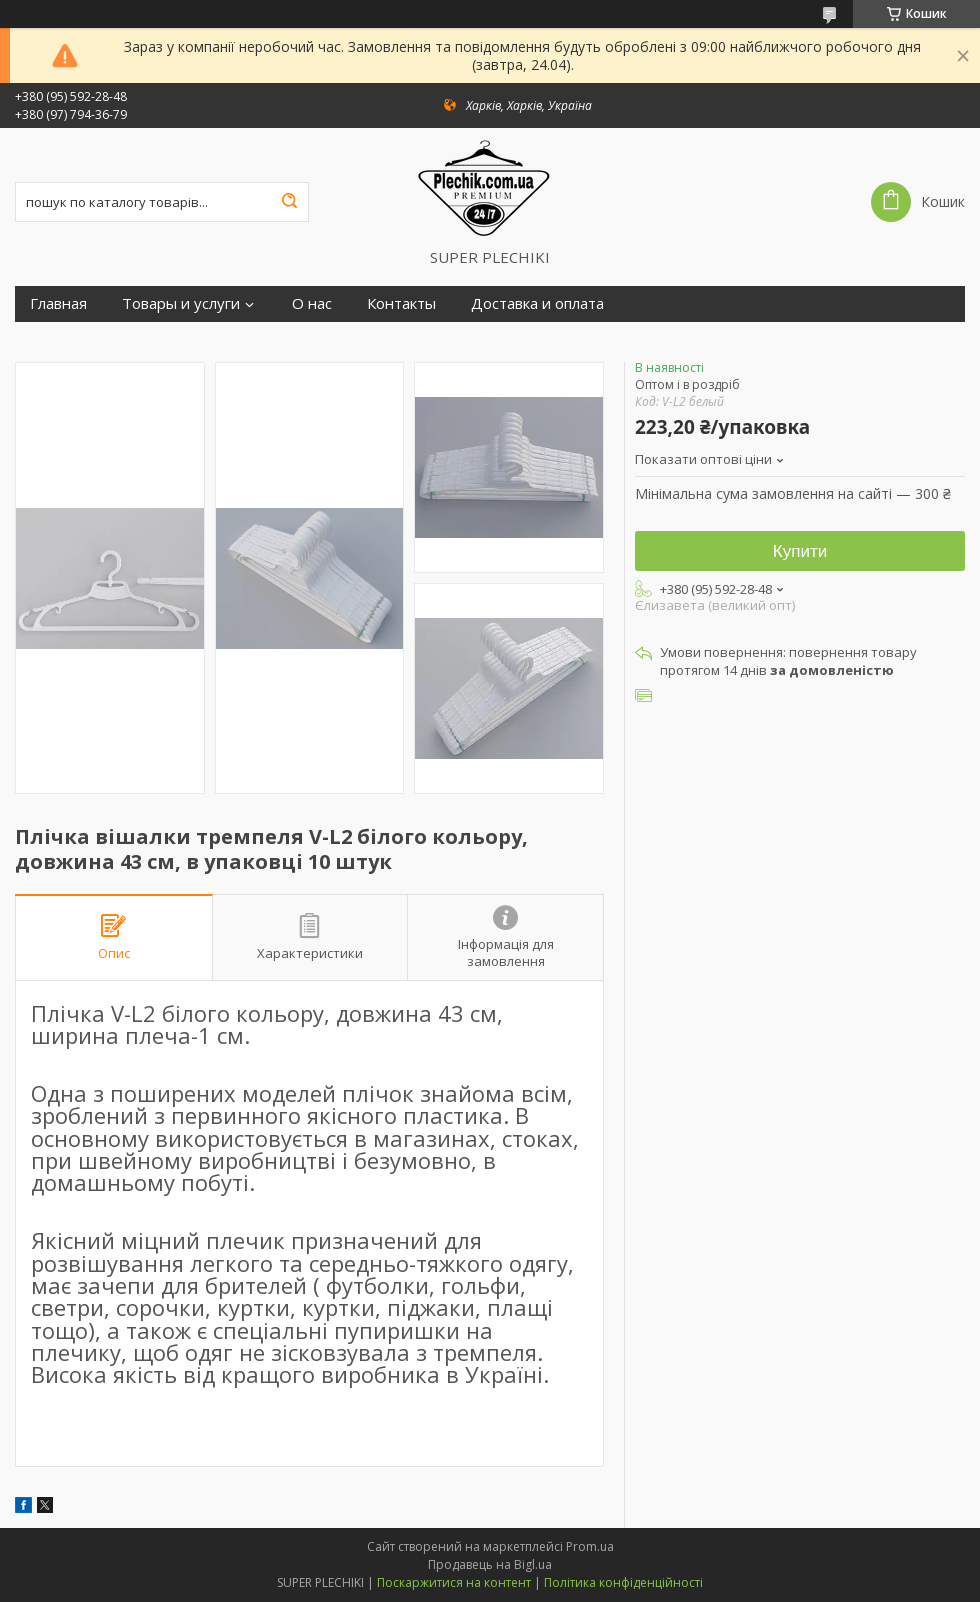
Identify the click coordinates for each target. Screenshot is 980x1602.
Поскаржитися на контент (454, 1582)
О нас (312, 303)
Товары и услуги (181, 303)
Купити (800, 551)
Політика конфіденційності (623, 1582)
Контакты (401, 303)
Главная (58, 303)
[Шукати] (289, 202)
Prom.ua (590, 1546)
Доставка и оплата (537, 303)
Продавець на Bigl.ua (490, 1564)
